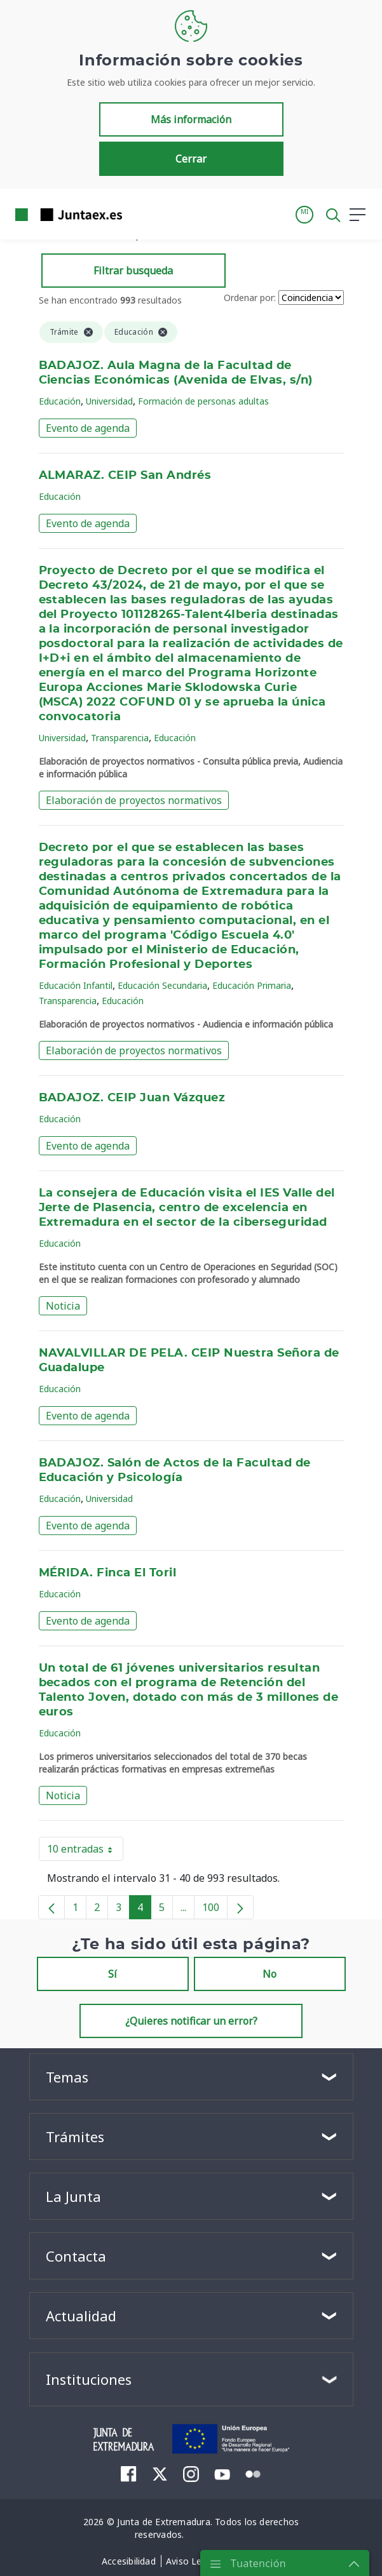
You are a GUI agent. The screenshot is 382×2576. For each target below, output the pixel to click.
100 (215, 1909)
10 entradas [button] (85, 1851)
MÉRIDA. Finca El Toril (108, 1573)
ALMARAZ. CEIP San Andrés (125, 475)
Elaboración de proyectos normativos (134, 800)
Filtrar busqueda (133, 271)
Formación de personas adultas (203, 401)
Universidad (109, 401)
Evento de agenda (88, 428)
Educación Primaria (251, 985)
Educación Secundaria (162, 985)
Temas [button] (67, 2076)
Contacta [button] (76, 2255)
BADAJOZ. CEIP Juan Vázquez (132, 1098)
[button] (304, 214)
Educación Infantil (76, 985)
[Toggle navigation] (140, 214)
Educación (60, 401)
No (269, 1974)
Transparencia (120, 738)
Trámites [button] (75, 2136)
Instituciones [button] (89, 2379)
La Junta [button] (73, 2196)
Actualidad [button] (81, 2315)
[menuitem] (128, 2473)
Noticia (63, 1306)
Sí (112, 1974)
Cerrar (191, 159)
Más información (191, 119)
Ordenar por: (250, 298)
